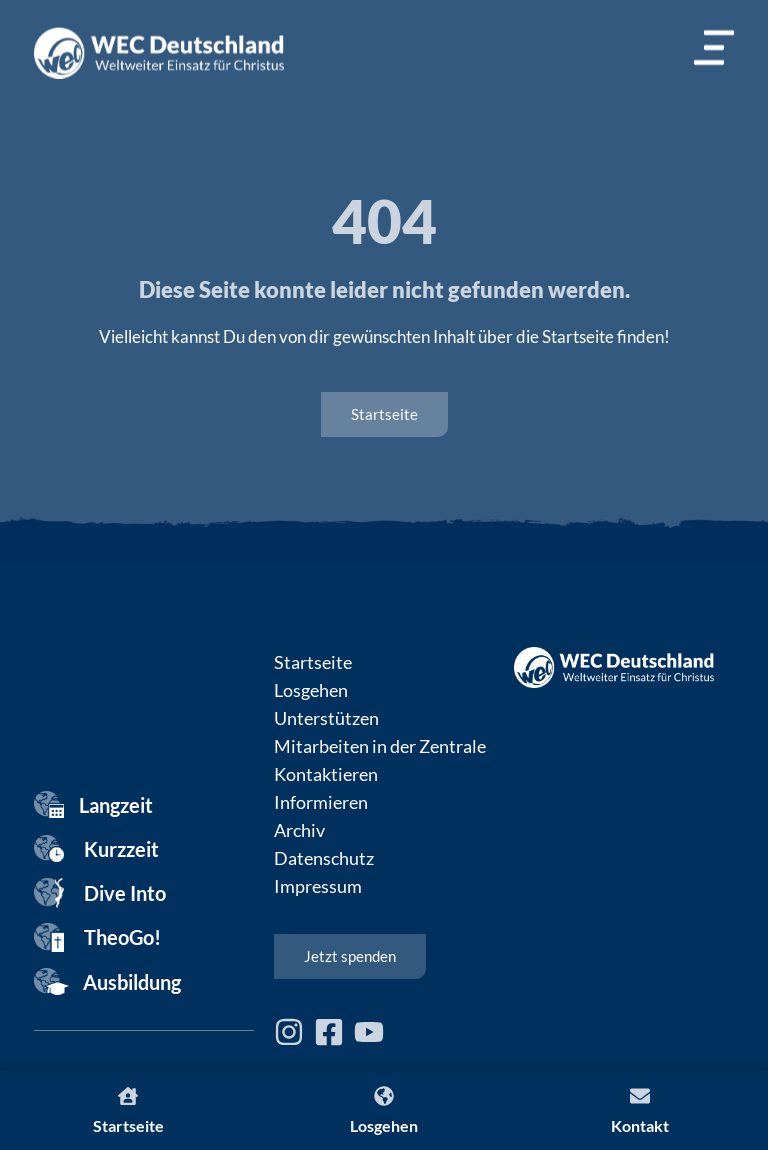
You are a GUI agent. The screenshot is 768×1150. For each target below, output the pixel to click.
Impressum (318, 886)
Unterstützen (326, 718)
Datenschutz (324, 858)
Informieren (321, 802)
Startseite (313, 662)
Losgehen (311, 690)
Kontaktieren (326, 774)
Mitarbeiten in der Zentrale (380, 746)
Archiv (299, 830)
